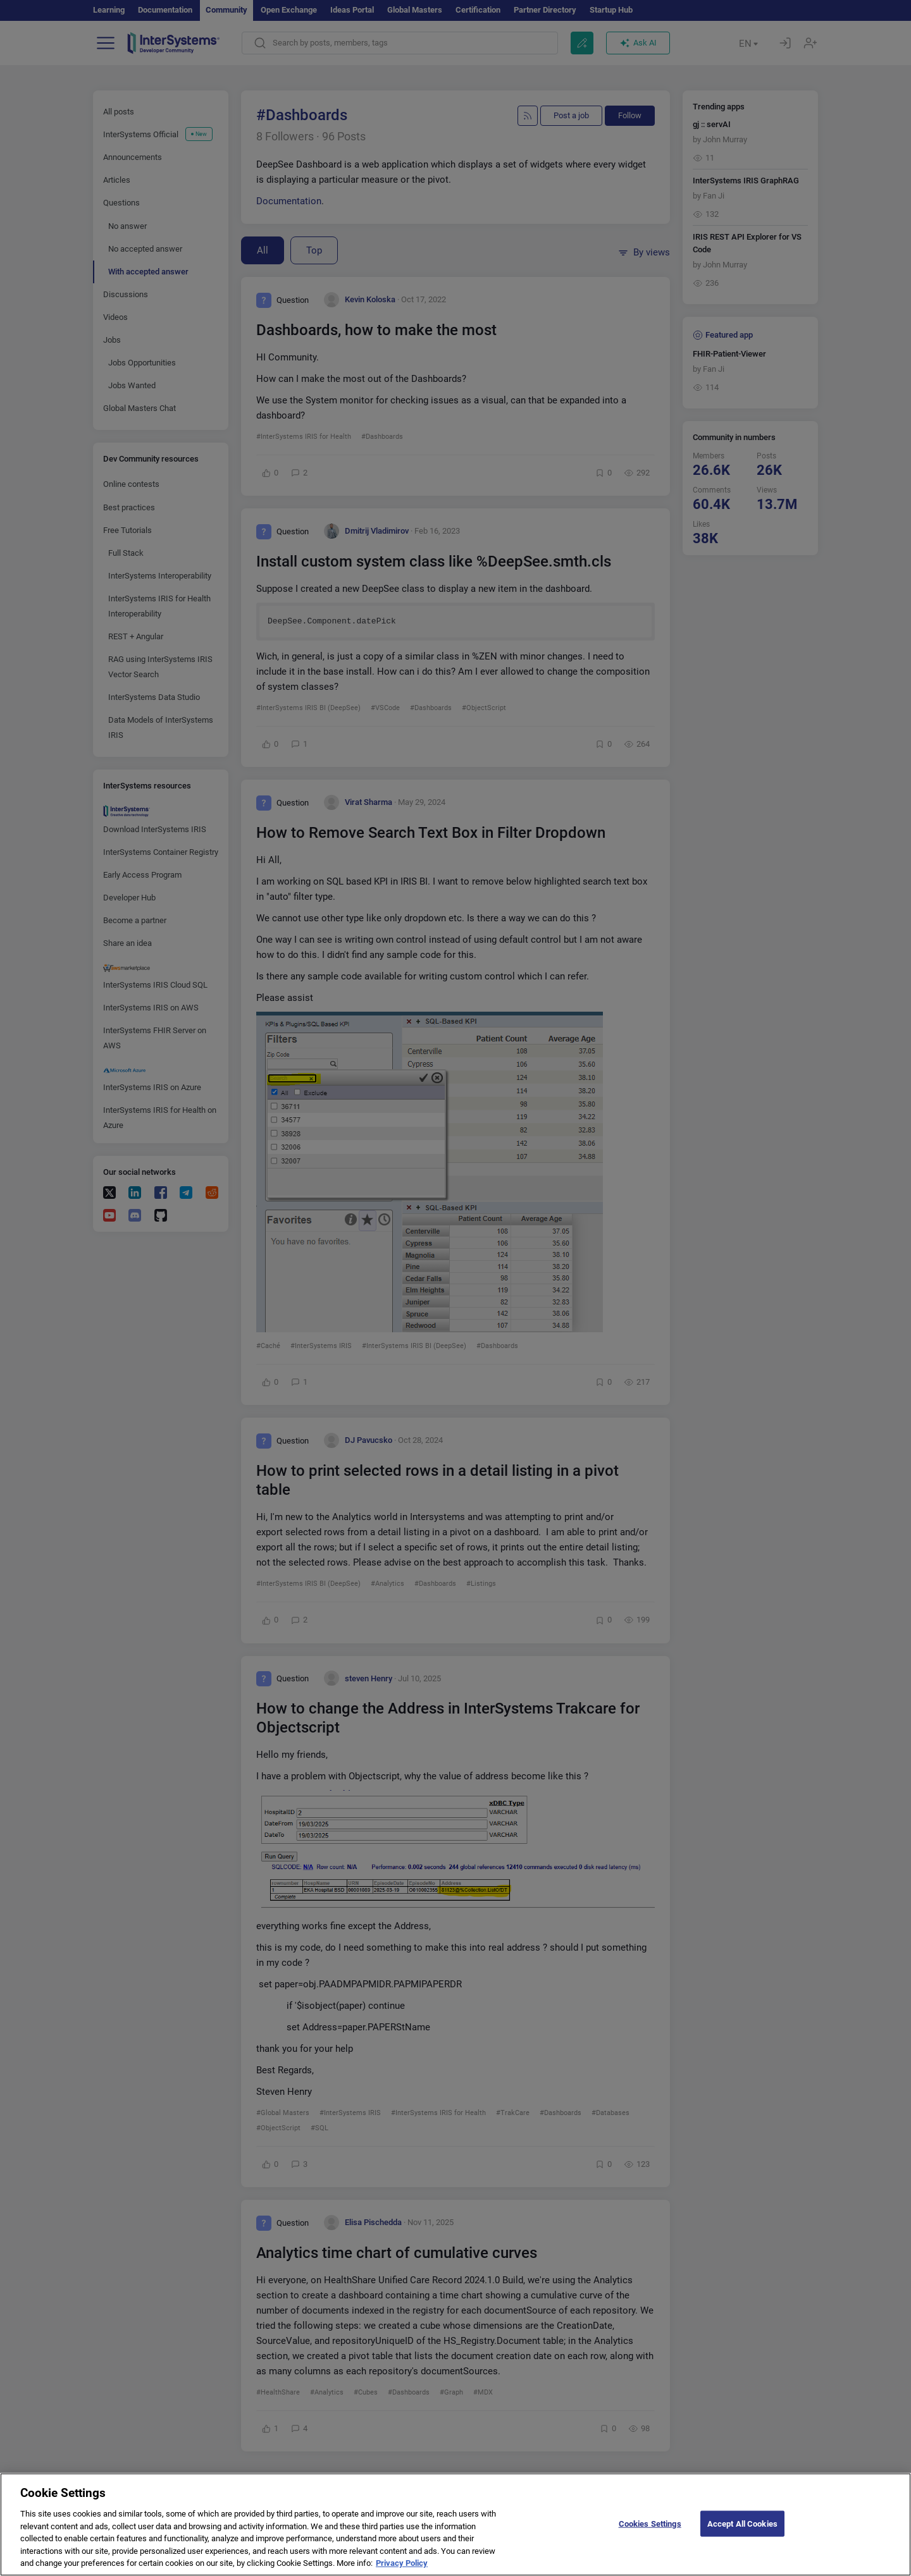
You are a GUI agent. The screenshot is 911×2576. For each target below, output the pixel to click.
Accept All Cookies (742, 2535)
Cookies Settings (650, 2535)
